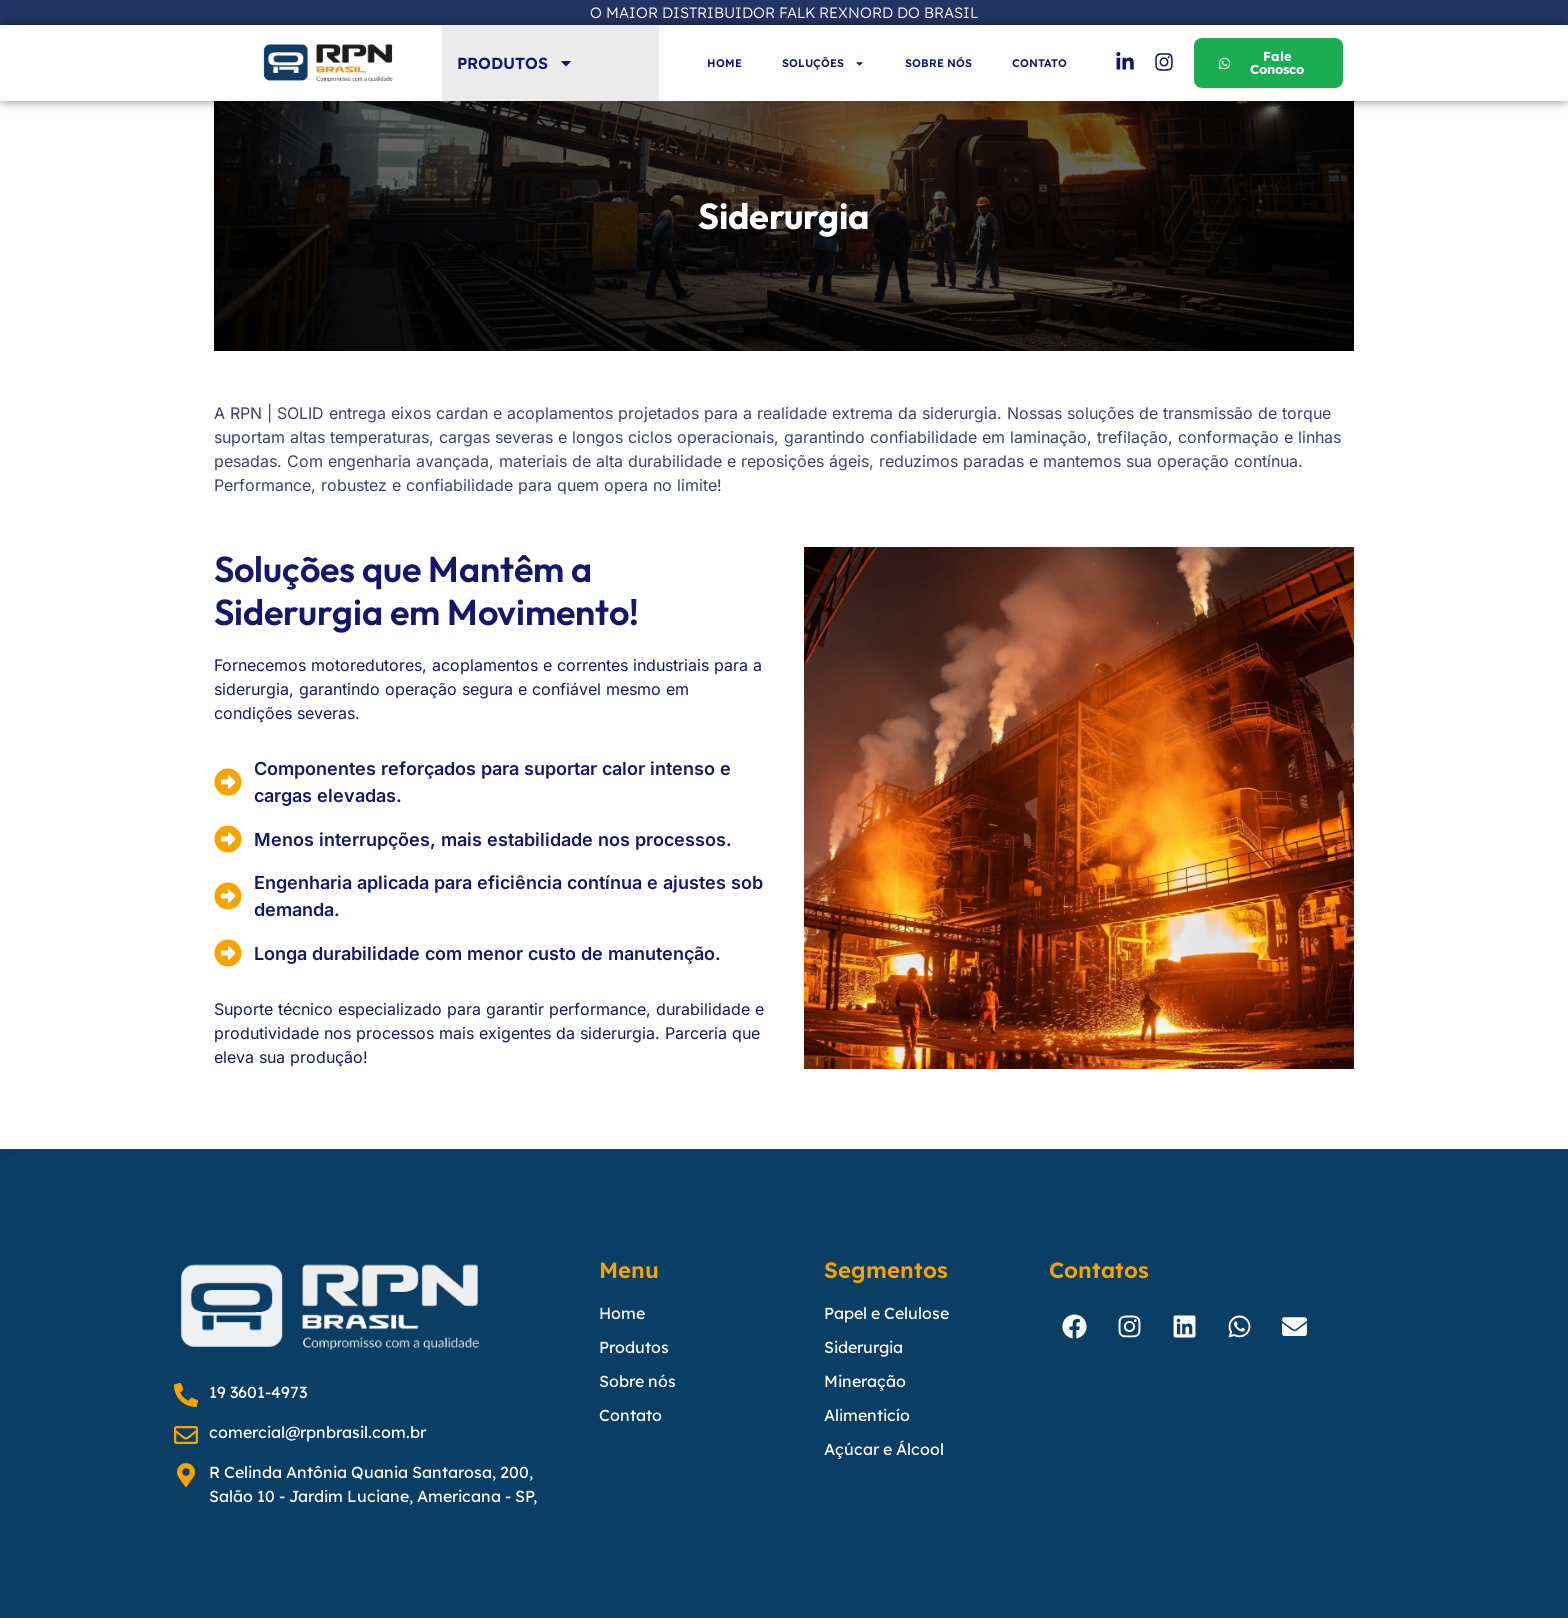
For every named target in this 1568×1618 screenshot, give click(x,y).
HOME (724, 63)
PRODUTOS (515, 63)
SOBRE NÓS (938, 63)
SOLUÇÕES (823, 63)
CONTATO (1039, 63)
